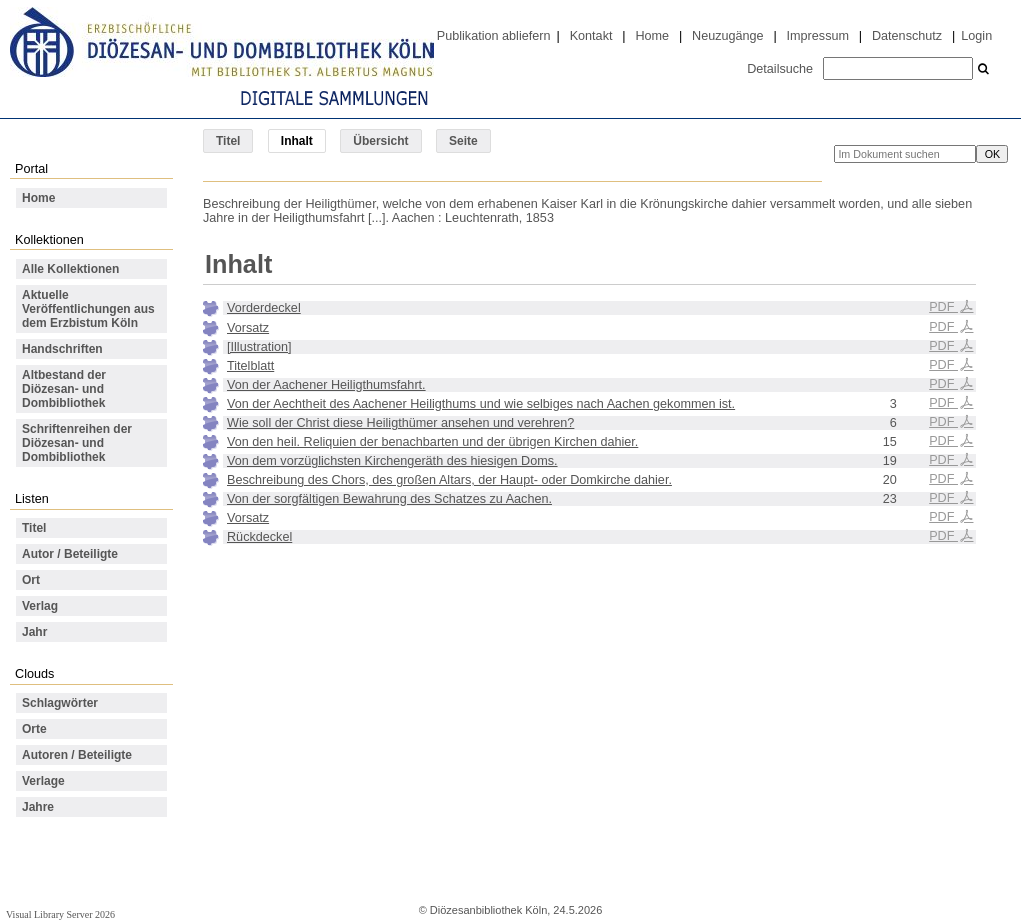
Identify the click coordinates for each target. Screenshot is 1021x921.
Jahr (34, 632)
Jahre (38, 807)
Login (976, 36)
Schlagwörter (60, 703)
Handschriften (62, 349)
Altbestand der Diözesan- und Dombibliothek (64, 389)
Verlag (40, 606)
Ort (31, 580)
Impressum (818, 36)
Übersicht (380, 141)
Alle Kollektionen (70, 269)
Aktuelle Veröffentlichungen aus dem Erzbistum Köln (88, 309)
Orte (34, 729)
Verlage (43, 781)
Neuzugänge (728, 36)
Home (652, 36)
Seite (463, 141)
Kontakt (591, 36)
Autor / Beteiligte (70, 554)
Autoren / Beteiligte (77, 755)
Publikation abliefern (494, 36)
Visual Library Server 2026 (60, 914)
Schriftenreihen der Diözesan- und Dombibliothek (77, 443)
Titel (228, 141)
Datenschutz (907, 36)
